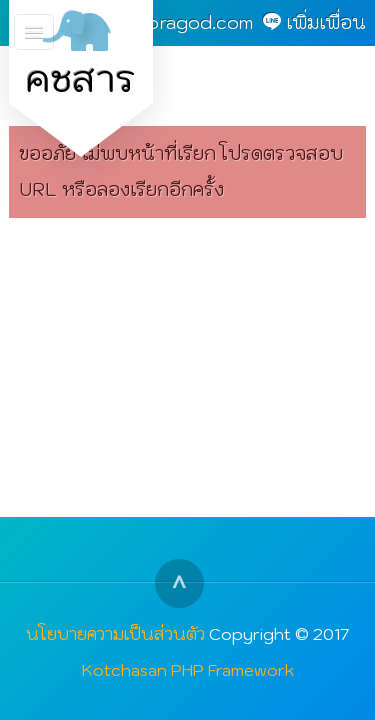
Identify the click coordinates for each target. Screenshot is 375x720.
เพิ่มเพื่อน (326, 22)
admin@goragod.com (160, 22)
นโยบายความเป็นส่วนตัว (115, 633)
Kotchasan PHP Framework (188, 669)
